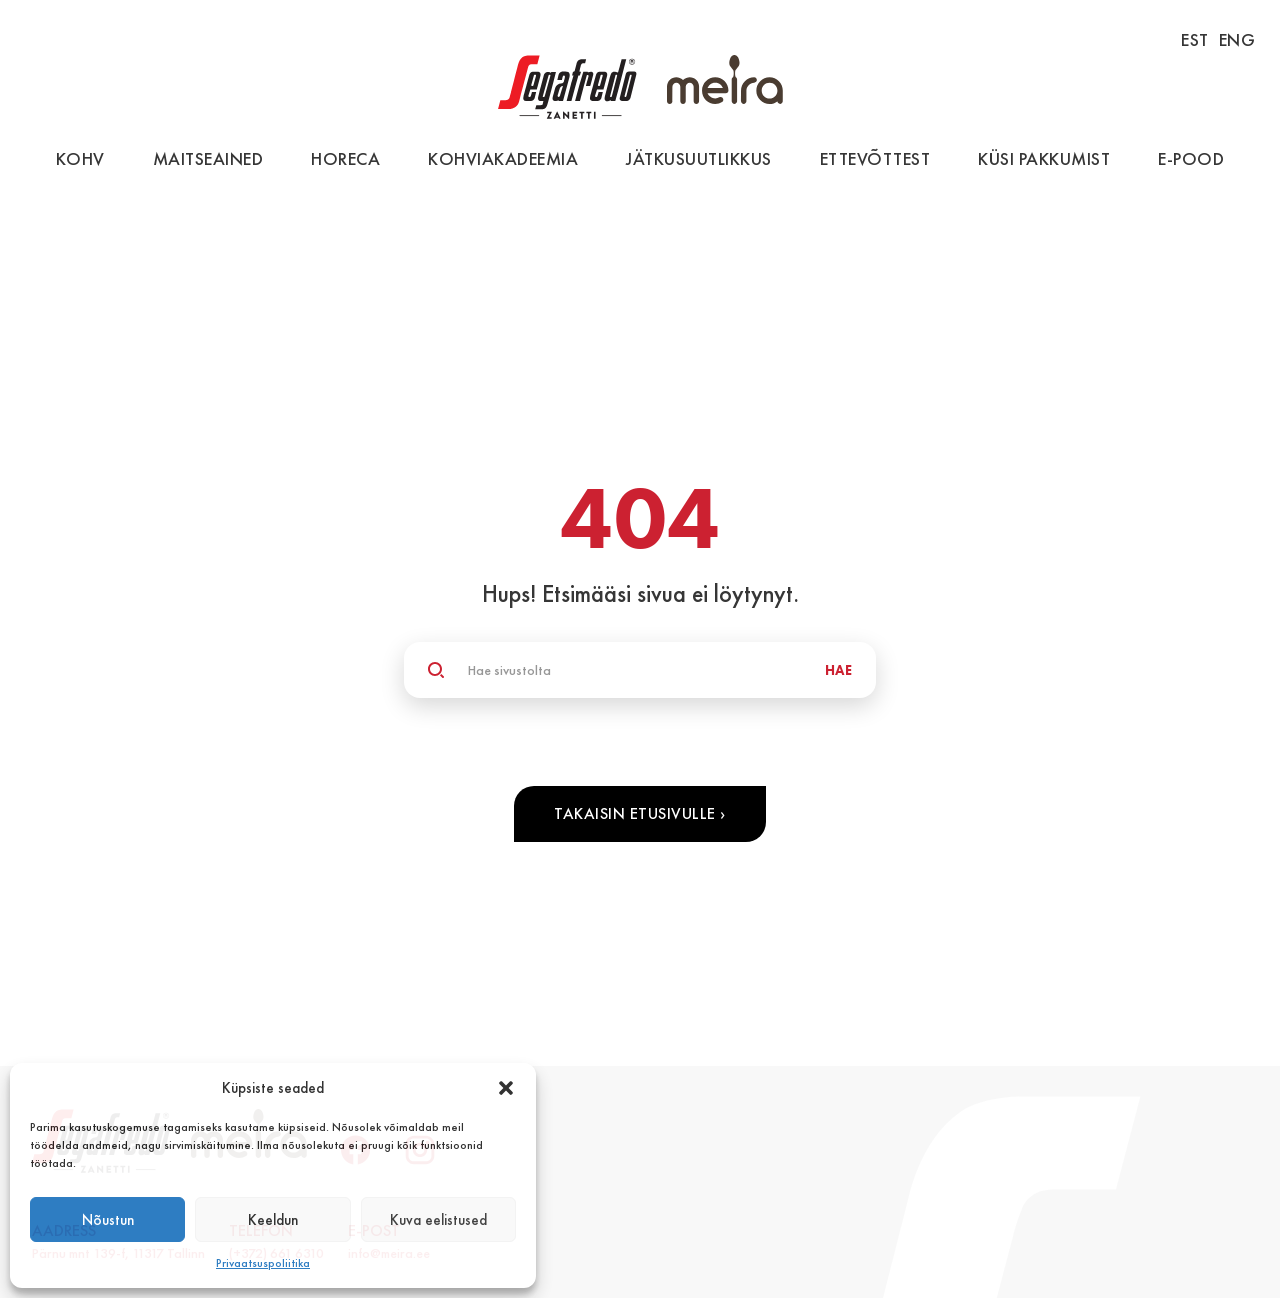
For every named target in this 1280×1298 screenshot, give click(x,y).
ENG (1237, 39)
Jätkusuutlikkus (699, 158)
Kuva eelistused (438, 1219)
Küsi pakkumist (1044, 158)
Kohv (80, 158)
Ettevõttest (875, 158)
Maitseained (208, 158)
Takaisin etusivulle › (640, 813)
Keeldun (273, 1219)
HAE (839, 670)
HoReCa (345, 158)
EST (1195, 39)
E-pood (1191, 158)
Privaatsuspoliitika (263, 1263)
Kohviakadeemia (503, 158)
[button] (506, 1088)
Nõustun (108, 1219)
